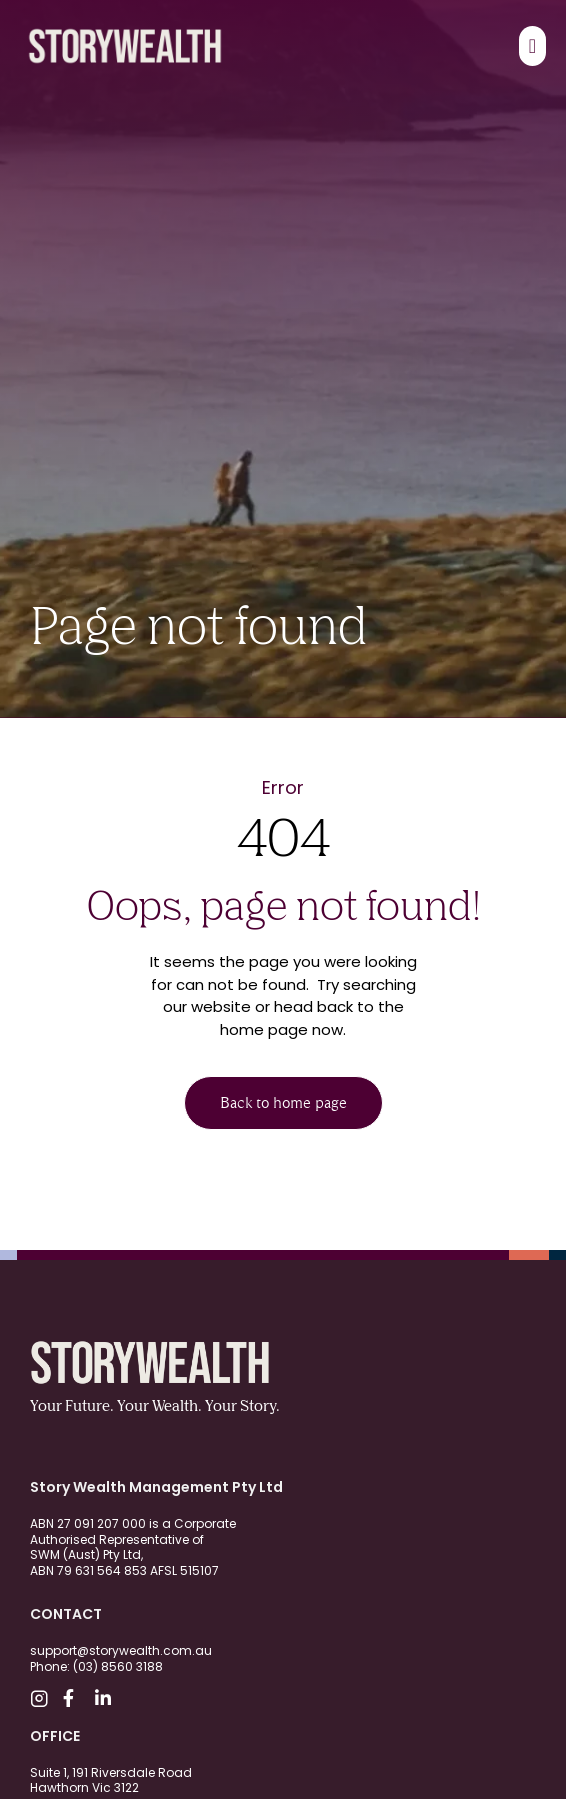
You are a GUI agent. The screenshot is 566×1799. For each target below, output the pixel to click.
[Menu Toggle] (532, 46)
